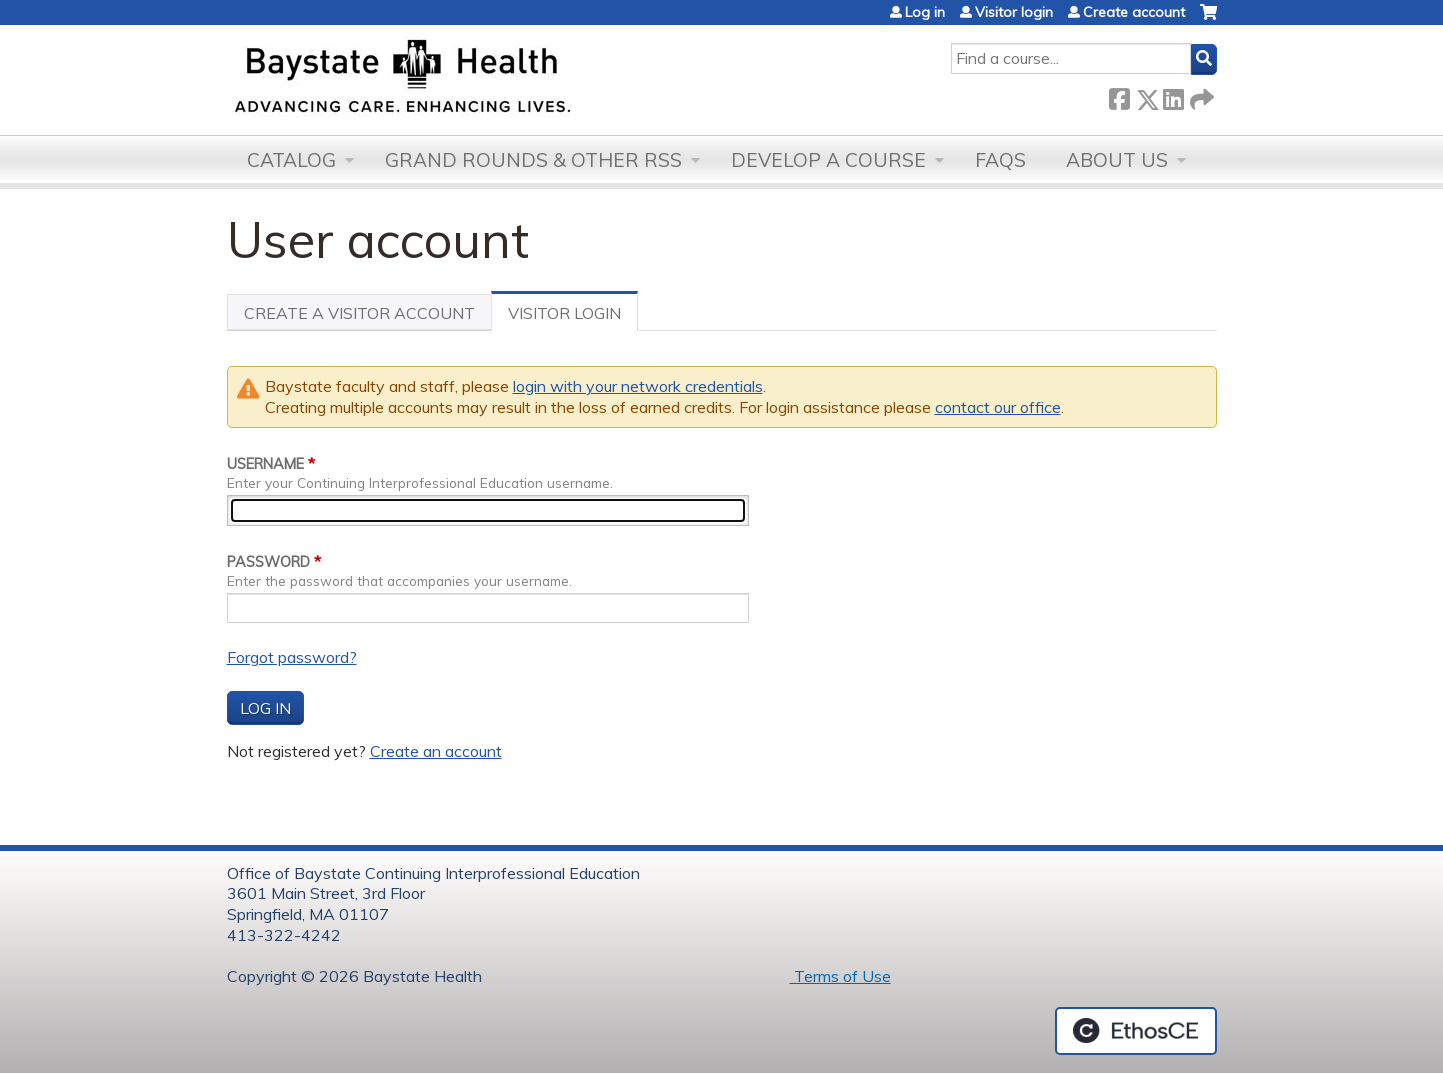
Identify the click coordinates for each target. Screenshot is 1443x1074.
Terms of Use (840, 976)
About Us (1117, 160)
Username (265, 464)
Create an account (436, 751)
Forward (1200, 95)
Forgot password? (292, 657)
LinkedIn (1173, 95)
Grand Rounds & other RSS (533, 160)
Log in (925, 12)
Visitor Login (573, 317)
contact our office (998, 407)
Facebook (1119, 95)
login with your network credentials (638, 386)
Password (268, 562)
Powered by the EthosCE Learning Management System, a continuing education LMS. (1136, 1031)
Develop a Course (828, 160)
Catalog (291, 160)
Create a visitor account (359, 313)
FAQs (1000, 160)
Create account (1134, 12)
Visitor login (1014, 12)
